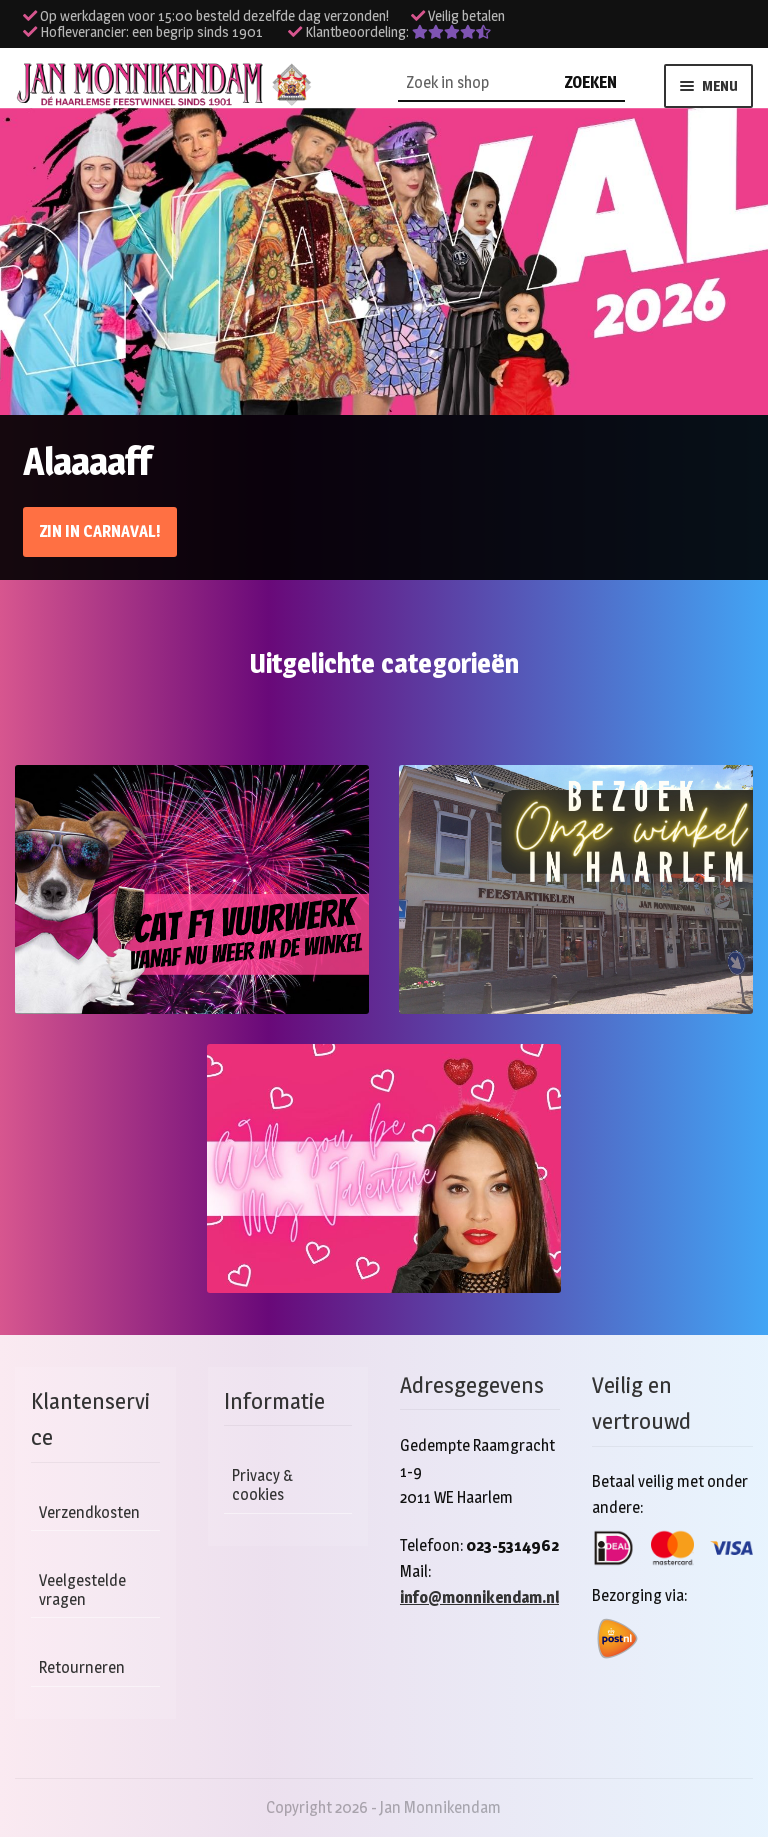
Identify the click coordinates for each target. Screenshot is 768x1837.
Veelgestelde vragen (82, 1590)
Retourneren (82, 1667)
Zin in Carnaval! (100, 531)
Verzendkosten (89, 1512)
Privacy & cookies (263, 1485)
